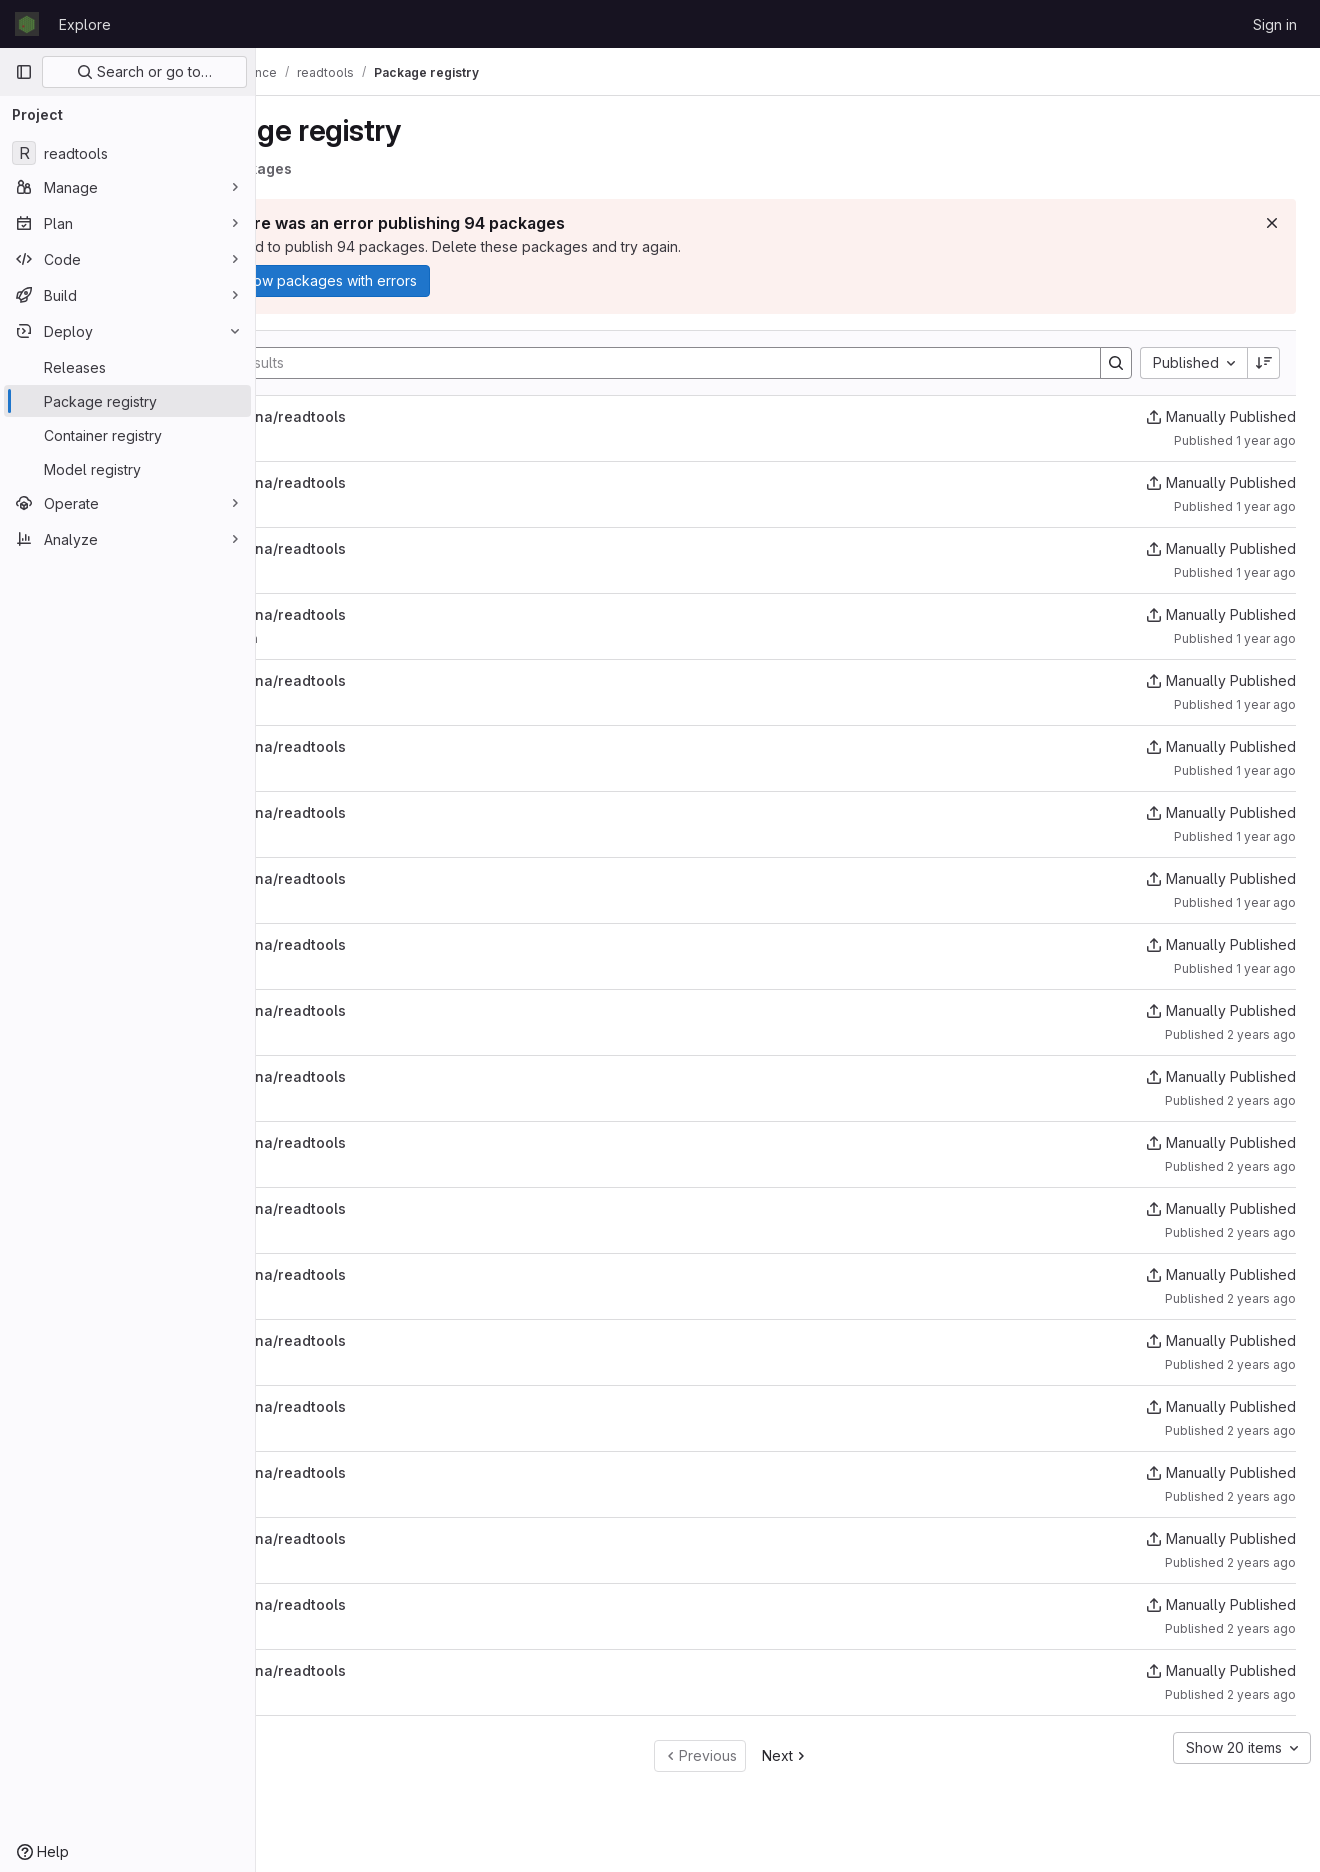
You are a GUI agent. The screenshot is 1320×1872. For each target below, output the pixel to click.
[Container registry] (127, 435)
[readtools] (127, 153)
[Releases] (127, 367)
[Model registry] (127, 469)
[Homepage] (27, 24)
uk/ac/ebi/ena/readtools (365, 416)
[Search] (688, 363)
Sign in (1275, 24)
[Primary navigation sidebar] (24, 72)
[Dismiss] (1272, 223)
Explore (85, 24)
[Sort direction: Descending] (1264, 363)
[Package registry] (127, 401)
